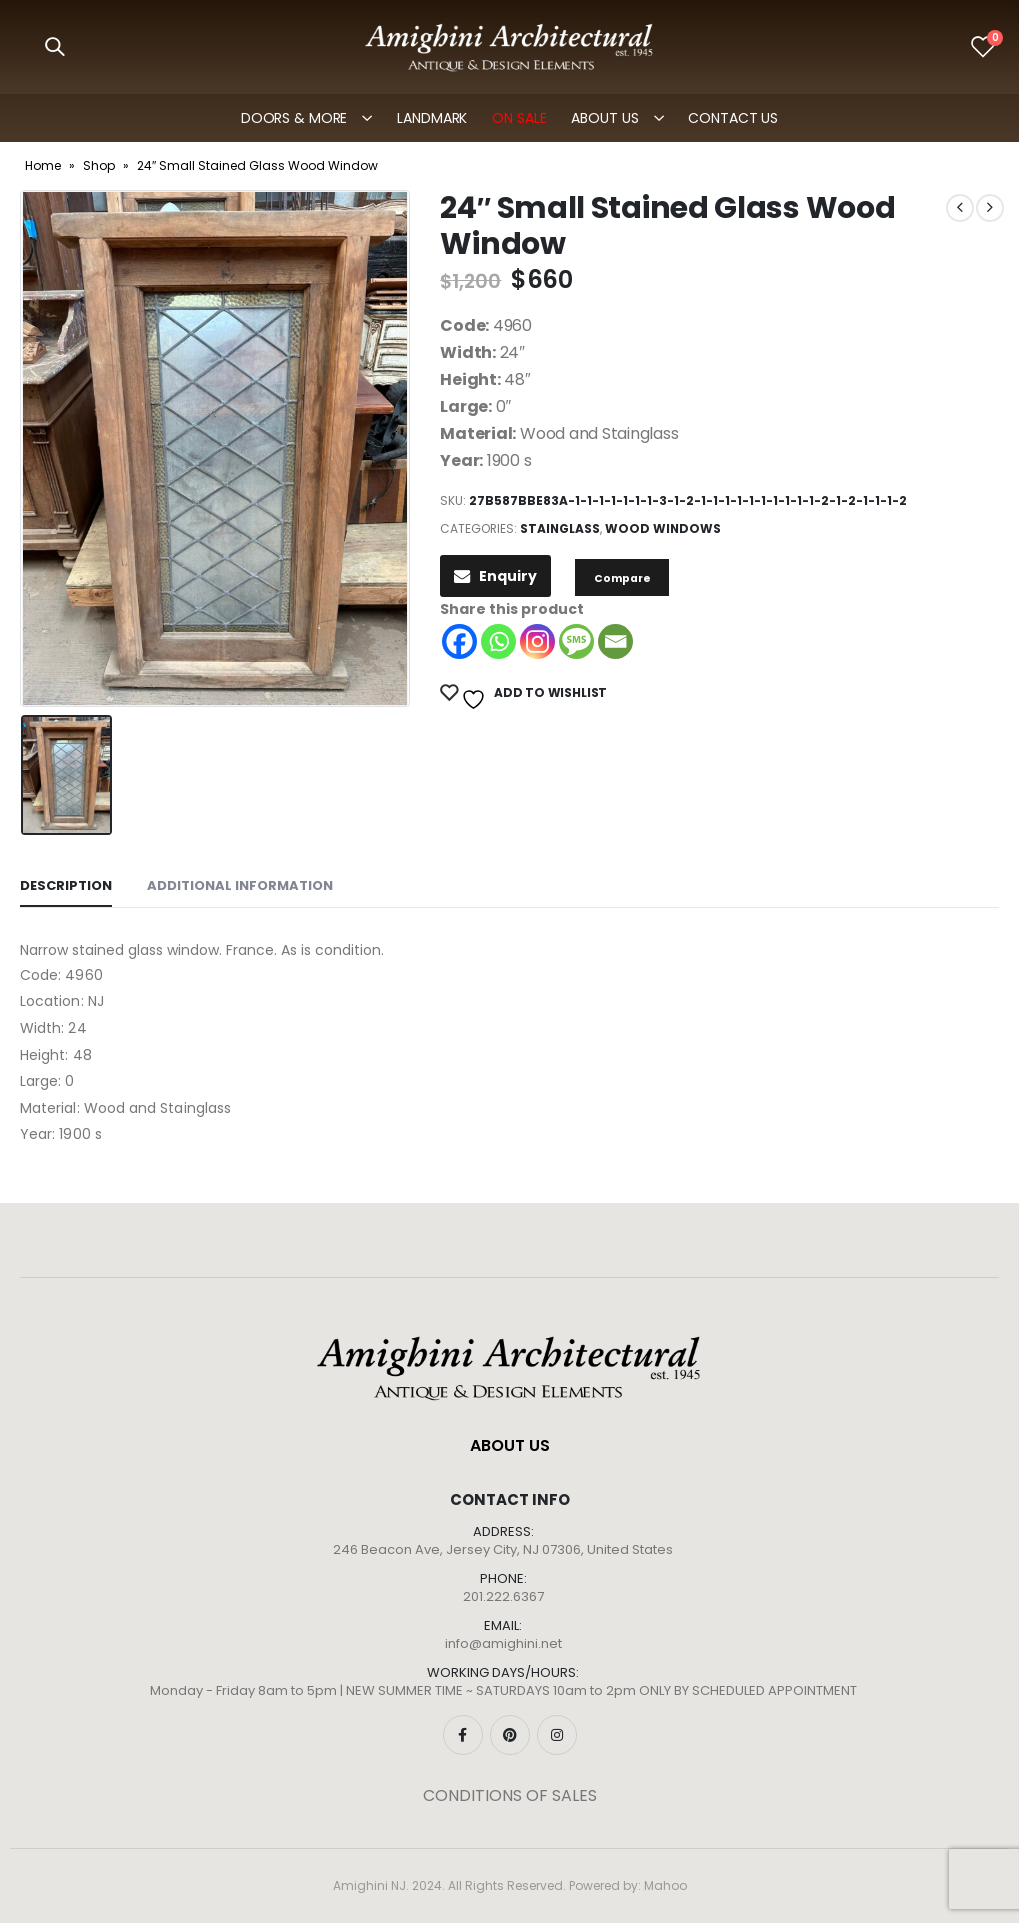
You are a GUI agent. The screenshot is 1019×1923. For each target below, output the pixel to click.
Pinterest (510, 1735)
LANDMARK (432, 118)
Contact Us (733, 118)
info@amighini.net (503, 1643)
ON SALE (519, 118)
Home (43, 165)
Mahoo (665, 1885)
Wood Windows (663, 528)
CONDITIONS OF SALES (510, 1795)
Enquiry (495, 576)
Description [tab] (66, 885)
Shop (99, 165)
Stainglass (560, 528)
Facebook (463, 1735)
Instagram (557, 1735)
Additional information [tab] (240, 885)
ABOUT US (604, 118)
